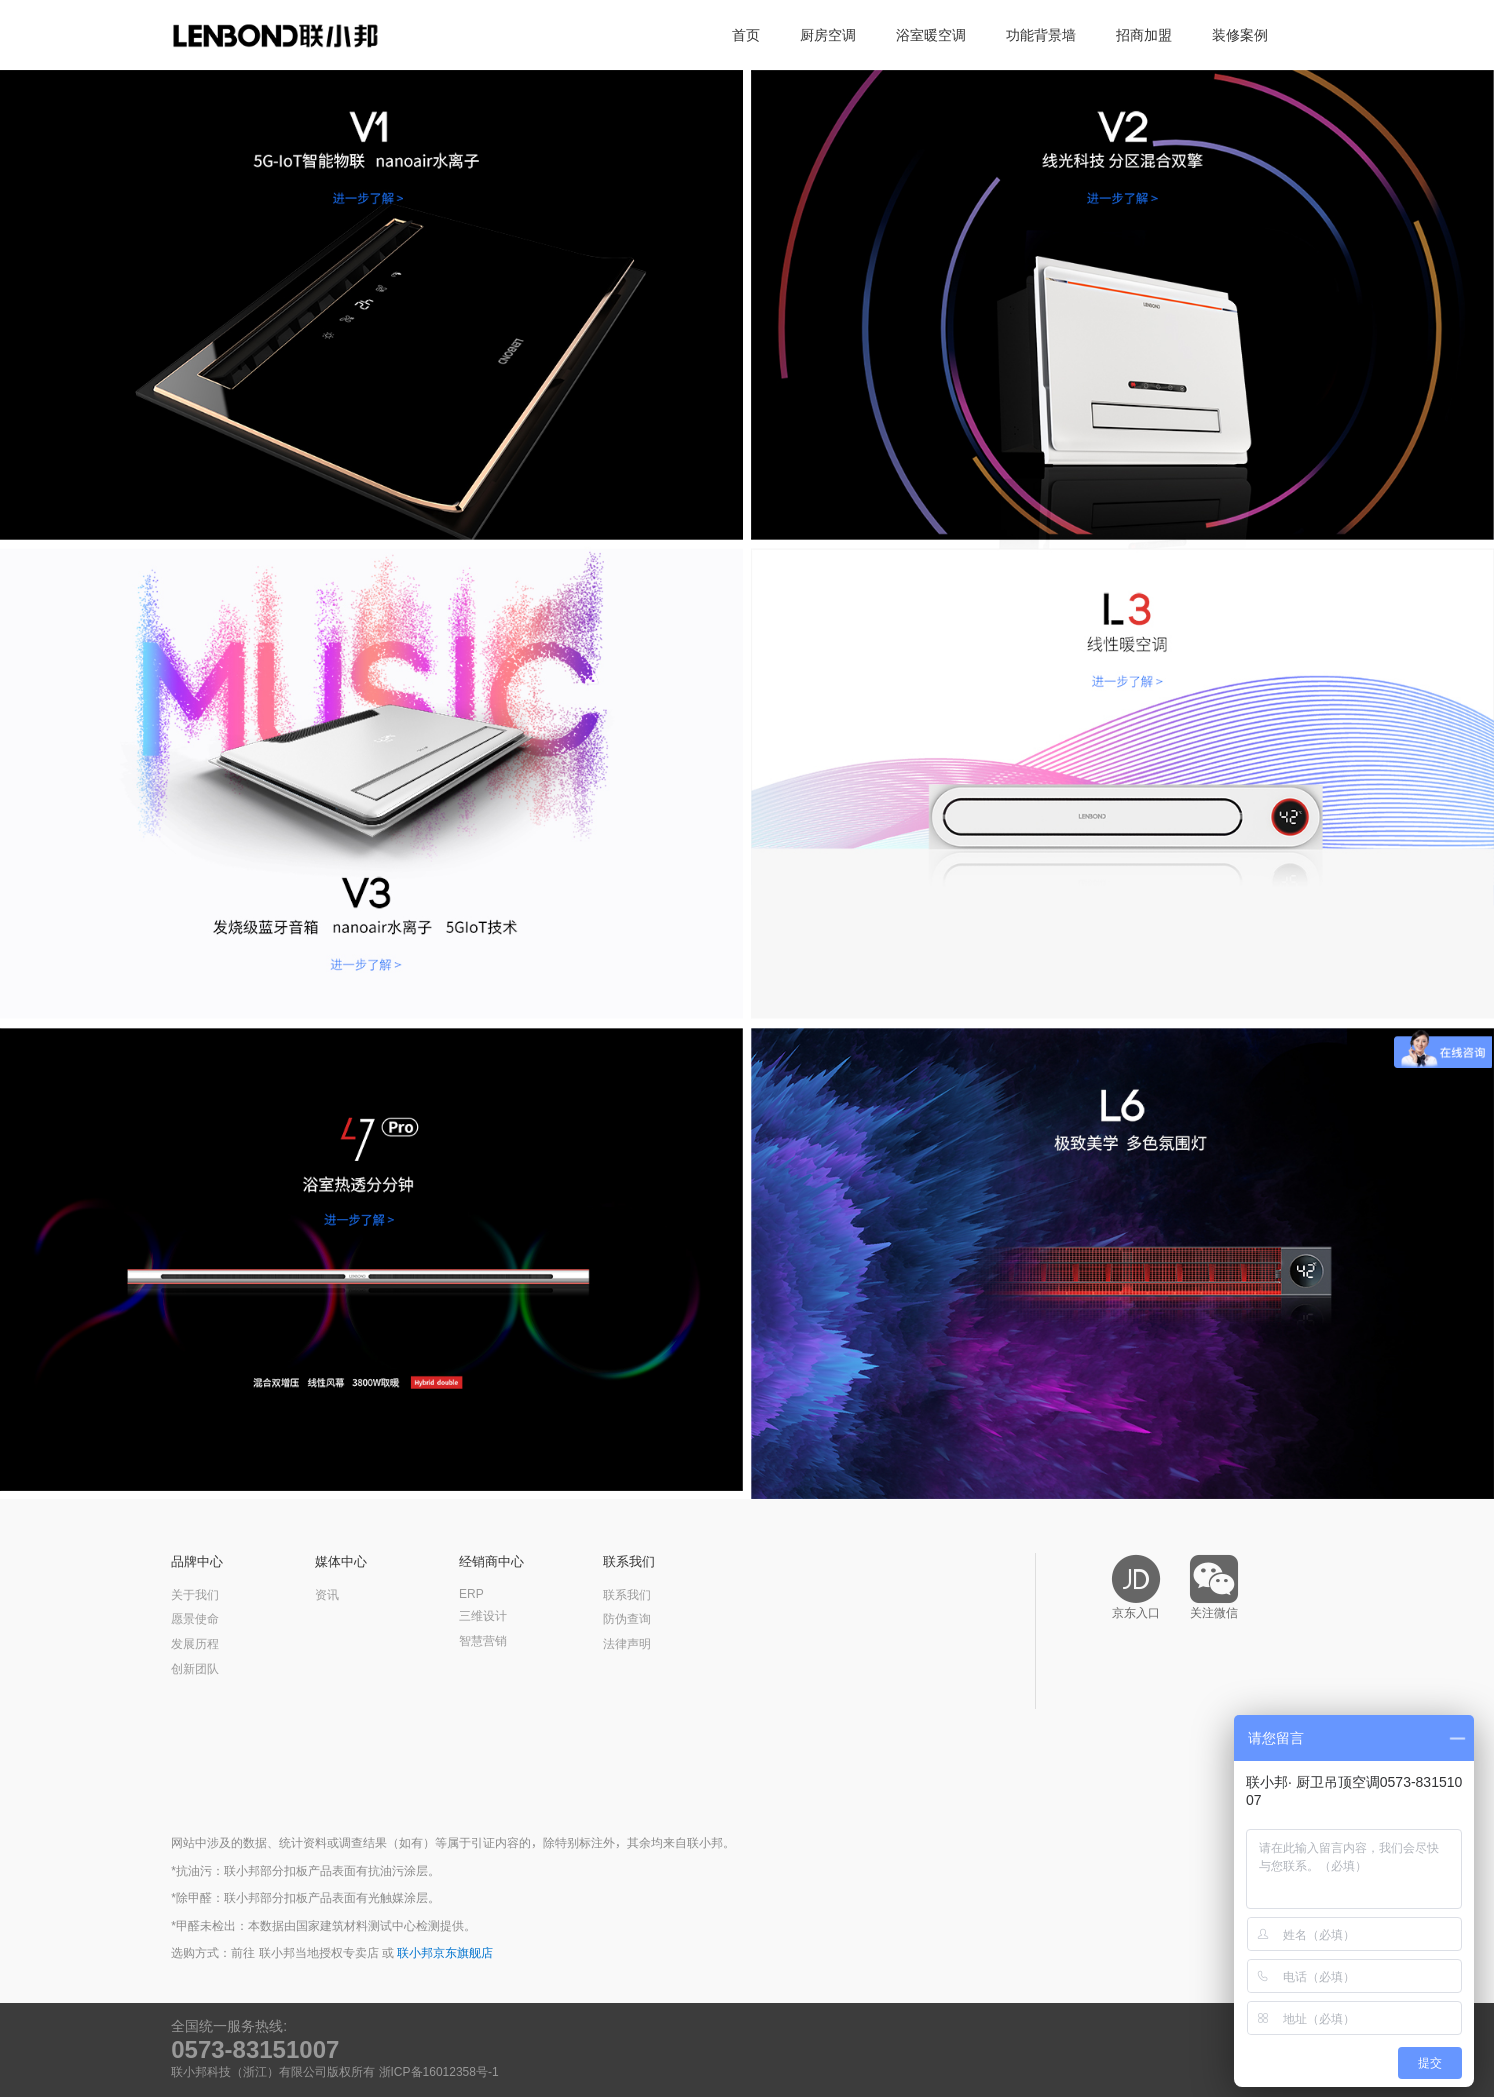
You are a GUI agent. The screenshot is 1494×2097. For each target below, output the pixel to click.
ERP (471, 1594)
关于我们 (195, 1595)
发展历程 (195, 1644)
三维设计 (483, 1616)
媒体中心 (341, 1561)
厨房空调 (828, 35)
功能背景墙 (1041, 35)
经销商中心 (491, 1561)
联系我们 (629, 1561)
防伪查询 (627, 1619)
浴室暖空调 (931, 35)
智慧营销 (483, 1641)
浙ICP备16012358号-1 (439, 2072)
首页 (746, 35)
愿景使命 (195, 1619)
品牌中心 (197, 1561)
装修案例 (1240, 35)
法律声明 (627, 1644)
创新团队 (195, 1669)
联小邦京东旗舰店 (445, 1953)
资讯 (327, 1595)
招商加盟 (1144, 35)
